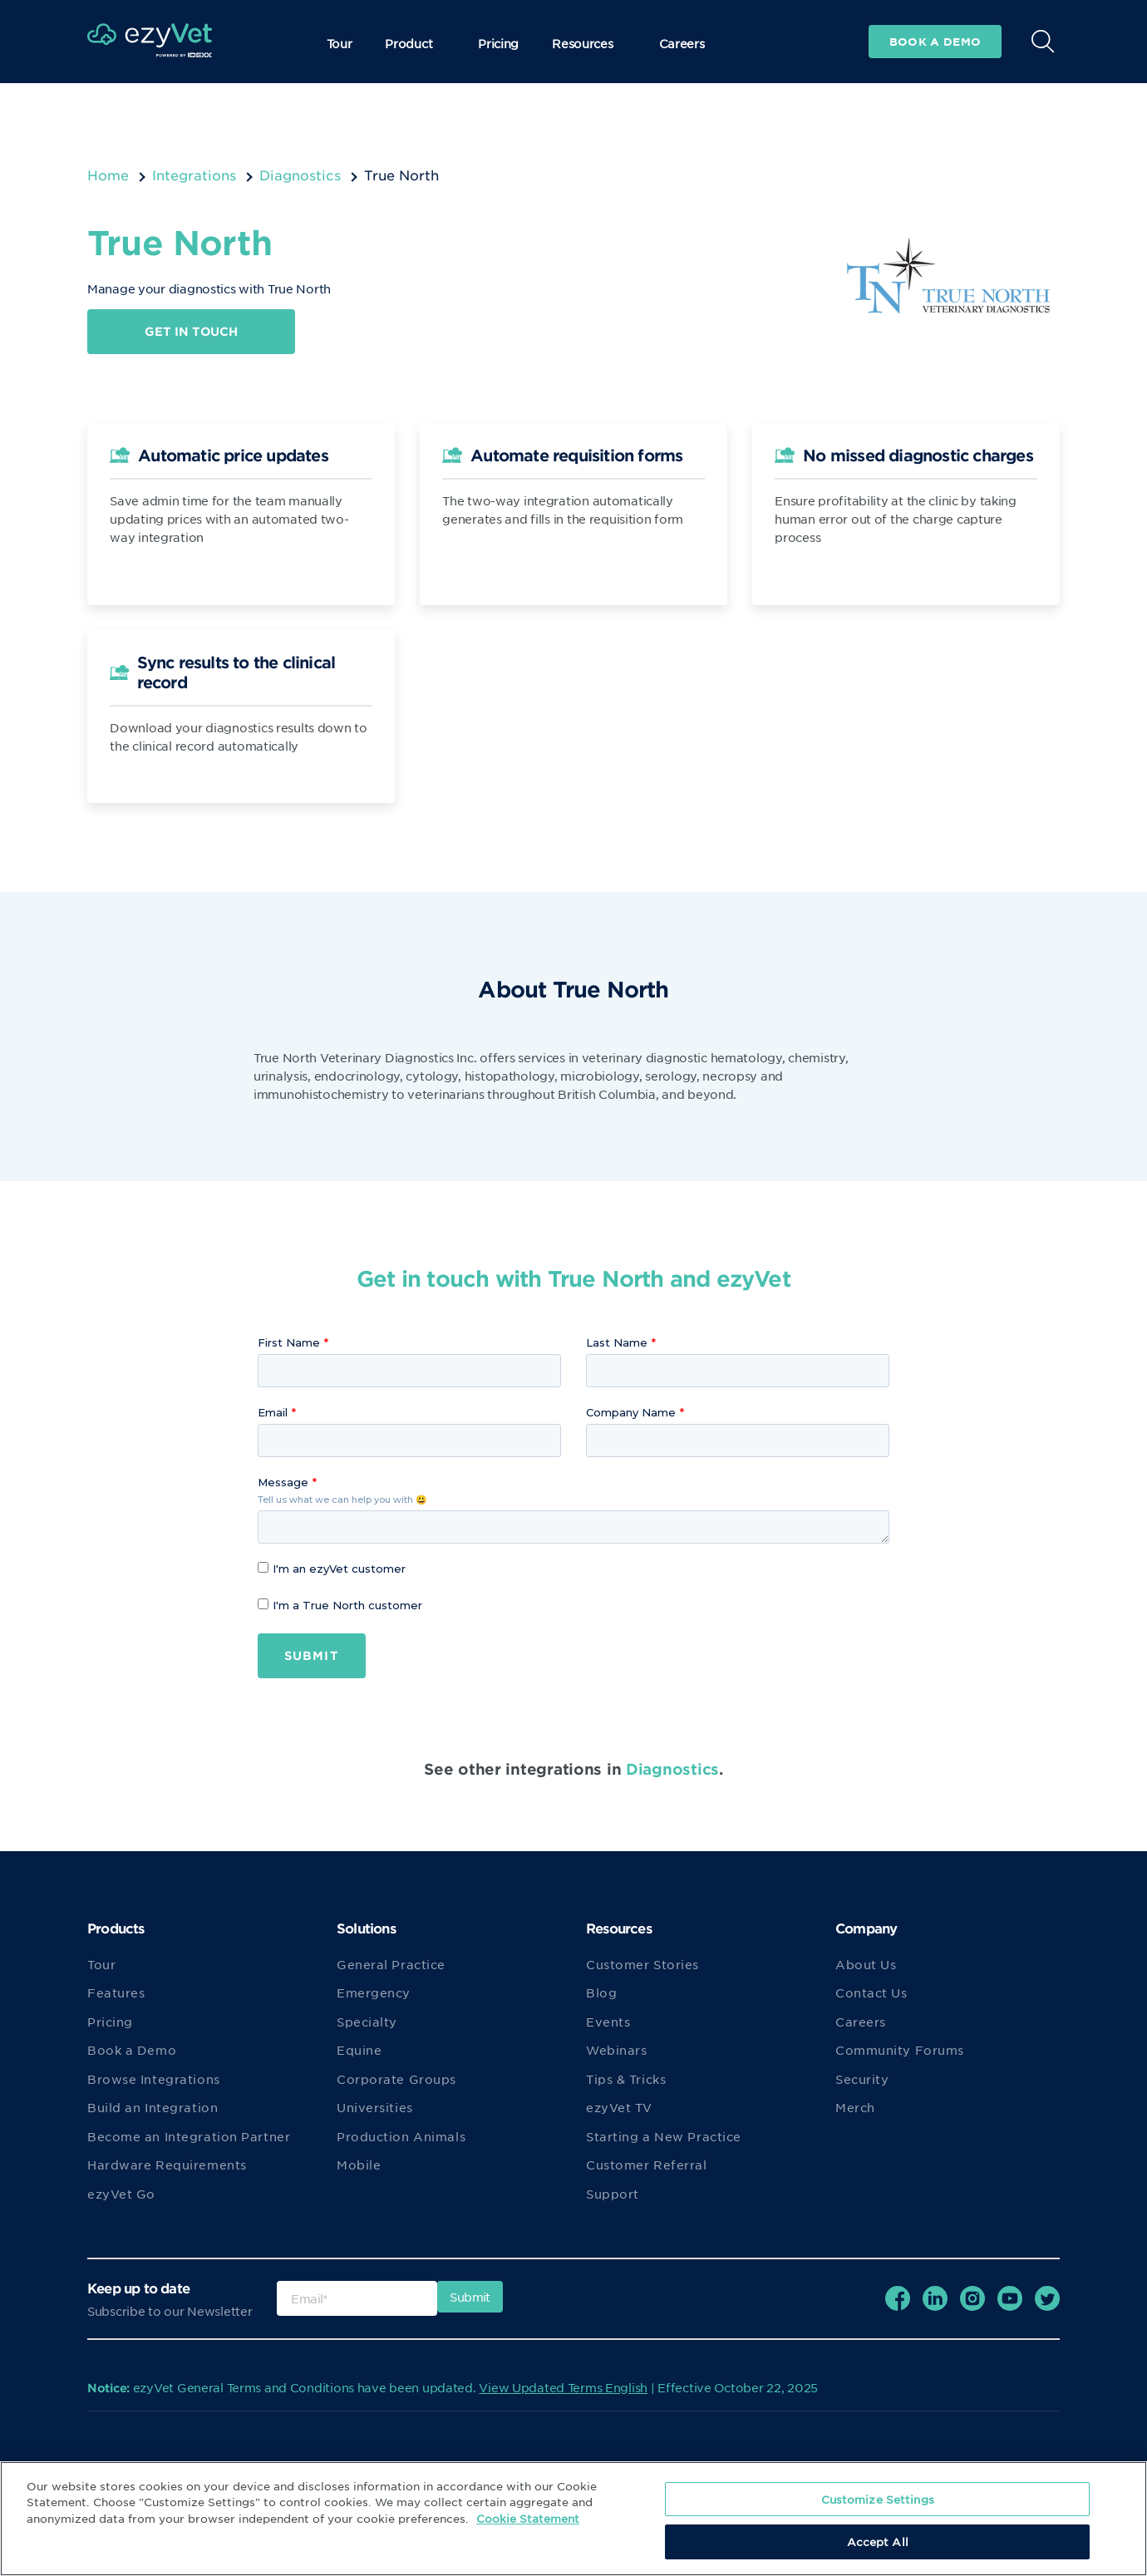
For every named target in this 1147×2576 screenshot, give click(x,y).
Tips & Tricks (626, 2078)
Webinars (616, 2050)
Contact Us (871, 1993)
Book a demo (935, 41)
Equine (359, 2050)
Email (273, 1412)
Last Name (616, 1342)
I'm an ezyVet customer (332, 1568)
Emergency (374, 1993)
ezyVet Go (121, 2193)
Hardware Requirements (167, 2165)
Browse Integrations (153, 2078)
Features (116, 1993)
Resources (588, 43)
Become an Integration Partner (188, 2136)
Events (608, 2021)
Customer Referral (646, 2165)
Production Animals (401, 2136)
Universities (375, 2108)
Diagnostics (300, 174)
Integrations (194, 174)
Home (108, 174)
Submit (311, 1655)
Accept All (877, 2541)
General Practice (391, 1964)
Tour (339, 43)
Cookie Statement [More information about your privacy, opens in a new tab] (527, 2518)
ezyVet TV (619, 2108)
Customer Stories (642, 1964)
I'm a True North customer (340, 1605)
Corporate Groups (396, 2078)
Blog (601, 1993)
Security (862, 2078)
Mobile (359, 2165)
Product (415, 43)
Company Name (631, 1412)
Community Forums (899, 2050)
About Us (865, 1964)
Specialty (367, 2021)
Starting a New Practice (663, 2136)
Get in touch (191, 331)
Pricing (498, 43)
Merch (855, 2108)
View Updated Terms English (563, 2387)
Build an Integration (152, 2108)
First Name (289, 1342)
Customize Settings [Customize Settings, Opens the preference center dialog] (877, 2499)
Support (612, 2193)
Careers (682, 43)
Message (283, 1482)
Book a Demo (131, 2050)
